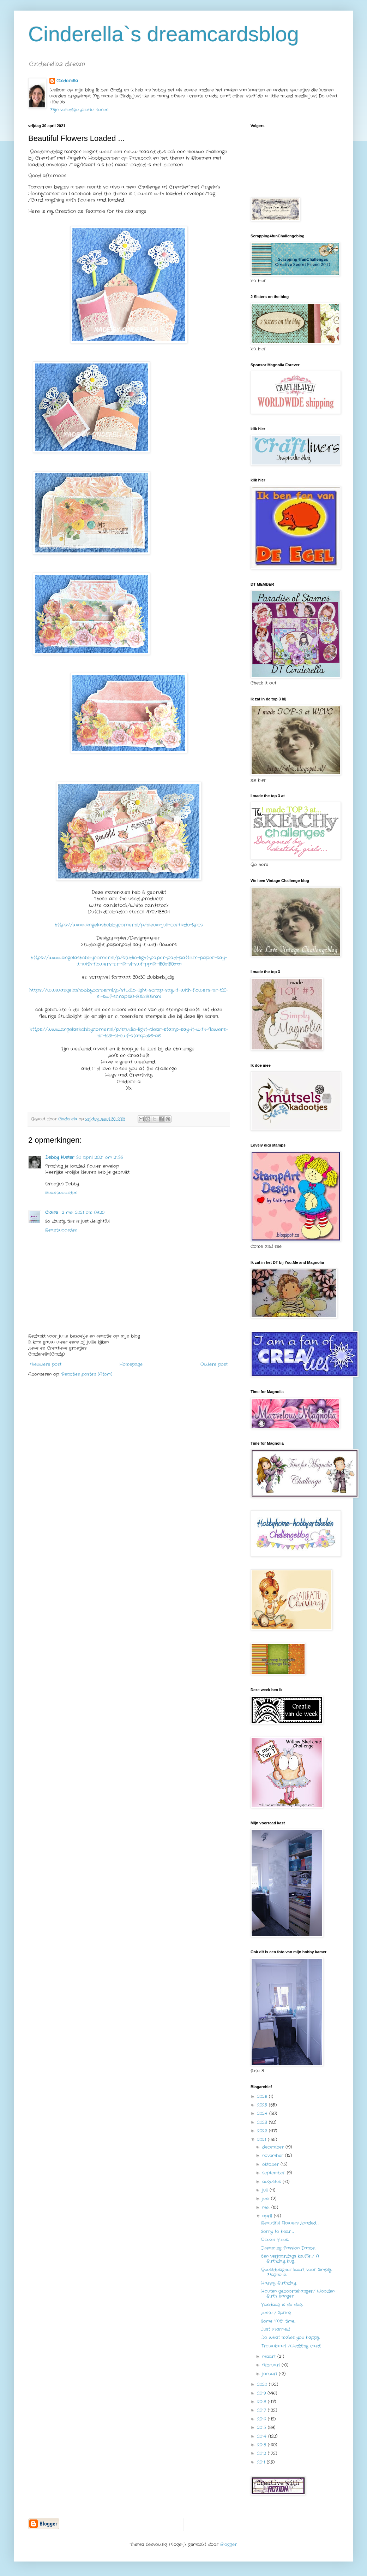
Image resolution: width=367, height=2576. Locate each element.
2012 (262, 2453)
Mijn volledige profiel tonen (78, 110)
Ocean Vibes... (275, 2240)
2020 (263, 2384)
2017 (262, 2410)
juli (266, 2190)
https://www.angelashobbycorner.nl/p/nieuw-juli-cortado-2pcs (129, 925)
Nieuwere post (45, 1364)
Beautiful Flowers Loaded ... (290, 2223)
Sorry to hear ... (277, 2231)
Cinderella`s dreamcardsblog (163, 34)
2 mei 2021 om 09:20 (83, 1212)
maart (269, 2356)
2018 (262, 2402)
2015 (262, 2427)
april (268, 2216)
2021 (262, 2140)
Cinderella (67, 81)
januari (270, 2374)
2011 (262, 2462)
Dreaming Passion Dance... (288, 2248)
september (274, 2173)
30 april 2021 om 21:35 (99, 1157)
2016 (262, 2419)
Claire (52, 1212)
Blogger (228, 2544)
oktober (271, 2164)
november (273, 2155)
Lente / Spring (276, 2313)
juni (266, 2199)
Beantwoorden (61, 1193)
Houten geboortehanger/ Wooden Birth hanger (298, 2293)
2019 (262, 2393)
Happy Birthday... (279, 2283)
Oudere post (214, 1364)
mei (266, 2207)
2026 (263, 2097)
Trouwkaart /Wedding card (290, 2346)
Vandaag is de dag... (282, 2305)
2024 (263, 2113)
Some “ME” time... (278, 2321)
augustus (272, 2182)
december (273, 2147)
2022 (263, 2131)
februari (272, 2365)
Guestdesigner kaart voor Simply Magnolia (296, 2272)
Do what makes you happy (290, 2337)
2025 (263, 2105)
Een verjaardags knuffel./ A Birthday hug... (290, 2258)
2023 (263, 2122)
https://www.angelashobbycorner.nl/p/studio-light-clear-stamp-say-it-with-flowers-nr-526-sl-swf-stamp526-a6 (129, 1032)
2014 (262, 2436)
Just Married (275, 2329)
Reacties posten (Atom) (86, 1374)
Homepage (131, 1364)
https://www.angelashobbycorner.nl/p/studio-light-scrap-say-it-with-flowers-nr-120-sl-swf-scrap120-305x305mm (128, 993)
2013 (262, 2445)
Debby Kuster (59, 1157)
